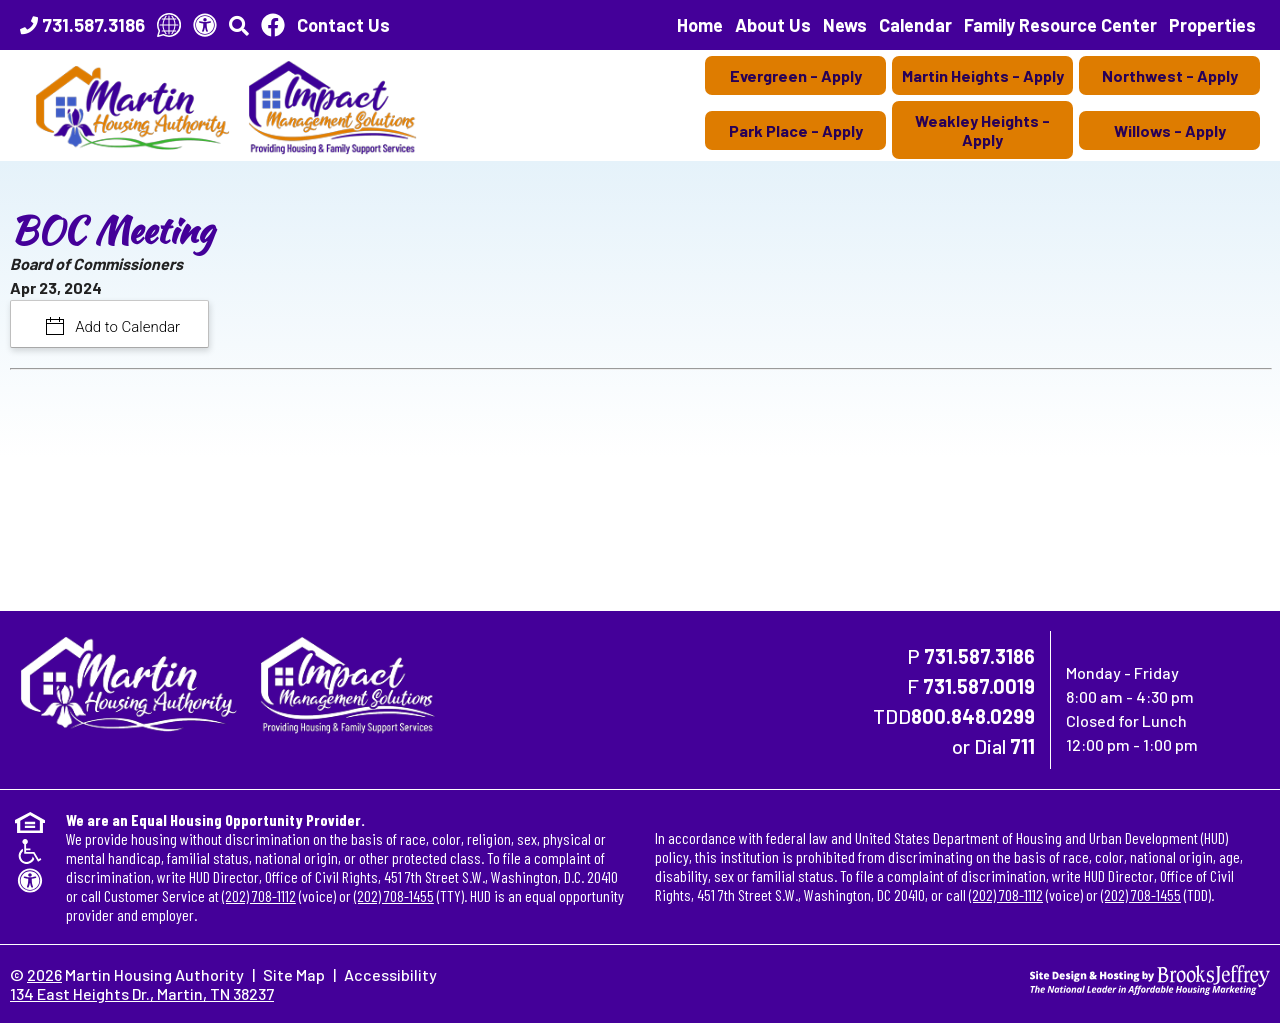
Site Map (294, 974)
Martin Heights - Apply (983, 75)
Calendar (915, 25)
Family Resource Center (1060, 25)
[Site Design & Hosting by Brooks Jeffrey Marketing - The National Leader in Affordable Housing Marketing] (1150, 977)
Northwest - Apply (1170, 75)
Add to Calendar (126, 327)
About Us (773, 25)
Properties (1212, 25)
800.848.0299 (973, 716)
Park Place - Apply (796, 130)
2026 (44, 974)
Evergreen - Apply (796, 75)
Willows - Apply (1170, 130)
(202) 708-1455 (394, 895)
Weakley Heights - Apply (982, 130)
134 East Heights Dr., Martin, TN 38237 (142, 993)
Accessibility (390, 974)
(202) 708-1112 (259, 895)
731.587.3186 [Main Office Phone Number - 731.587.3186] (979, 656)
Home (700, 25)
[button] (239, 25)
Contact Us (343, 25)
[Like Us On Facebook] (273, 25)
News (845, 25)
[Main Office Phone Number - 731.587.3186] (82, 25)
